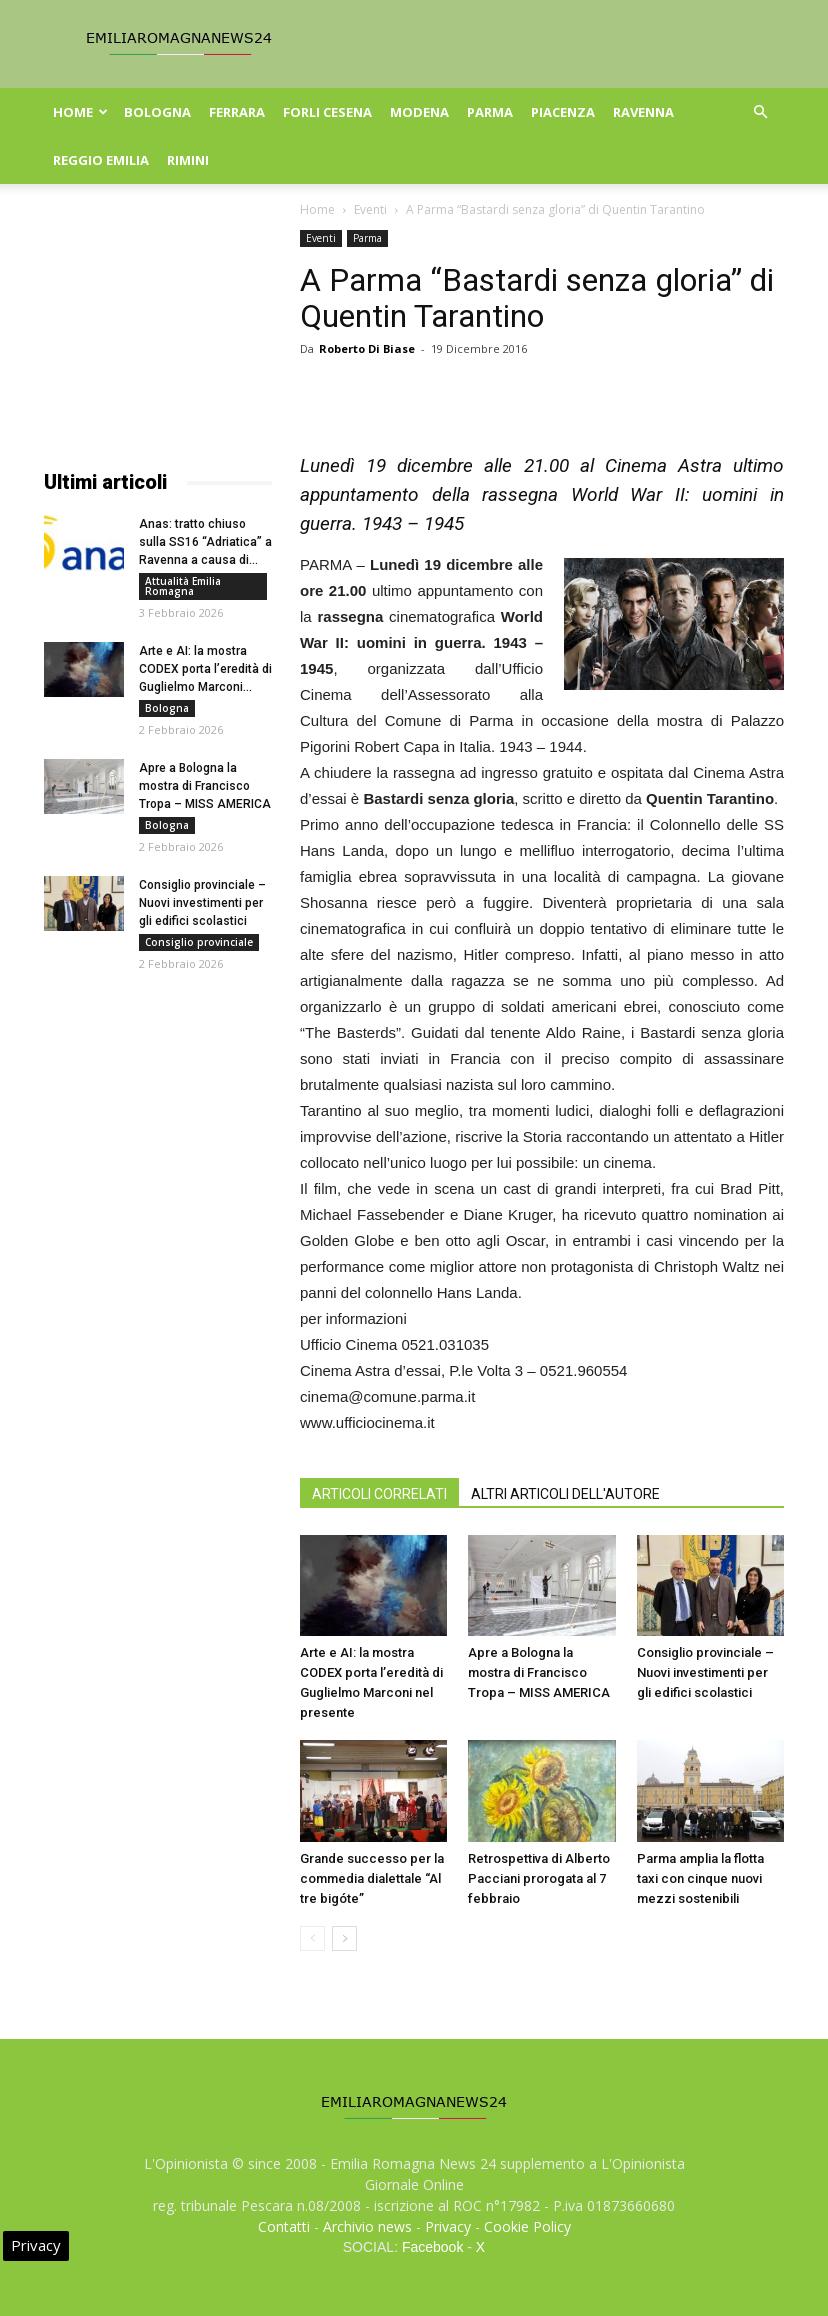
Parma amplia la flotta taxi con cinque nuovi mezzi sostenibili (700, 1878)
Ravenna (643, 112)
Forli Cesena (327, 112)
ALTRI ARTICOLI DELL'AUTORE (565, 1494)
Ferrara (237, 112)
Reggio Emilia (101, 160)
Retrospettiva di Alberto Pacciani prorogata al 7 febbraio (539, 1878)
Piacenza (563, 112)
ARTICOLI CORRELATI (379, 1494)
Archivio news (367, 2226)
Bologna (157, 112)
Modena (419, 112)
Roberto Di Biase (367, 348)
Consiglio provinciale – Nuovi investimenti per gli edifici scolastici (705, 1672)
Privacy (448, 2226)
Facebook (432, 2247)
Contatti (284, 2226)
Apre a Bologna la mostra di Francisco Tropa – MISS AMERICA (539, 1672)
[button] (760, 112)
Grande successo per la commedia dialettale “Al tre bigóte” (372, 1878)
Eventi (370, 209)
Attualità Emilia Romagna (183, 586)
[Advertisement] (158, 330)
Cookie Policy (527, 2226)
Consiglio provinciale (199, 942)
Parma (490, 112)
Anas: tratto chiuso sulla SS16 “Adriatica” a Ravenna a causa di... (205, 542)
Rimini (188, 160)
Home (80, 112)
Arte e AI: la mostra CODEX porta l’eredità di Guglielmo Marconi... (205, 669)
